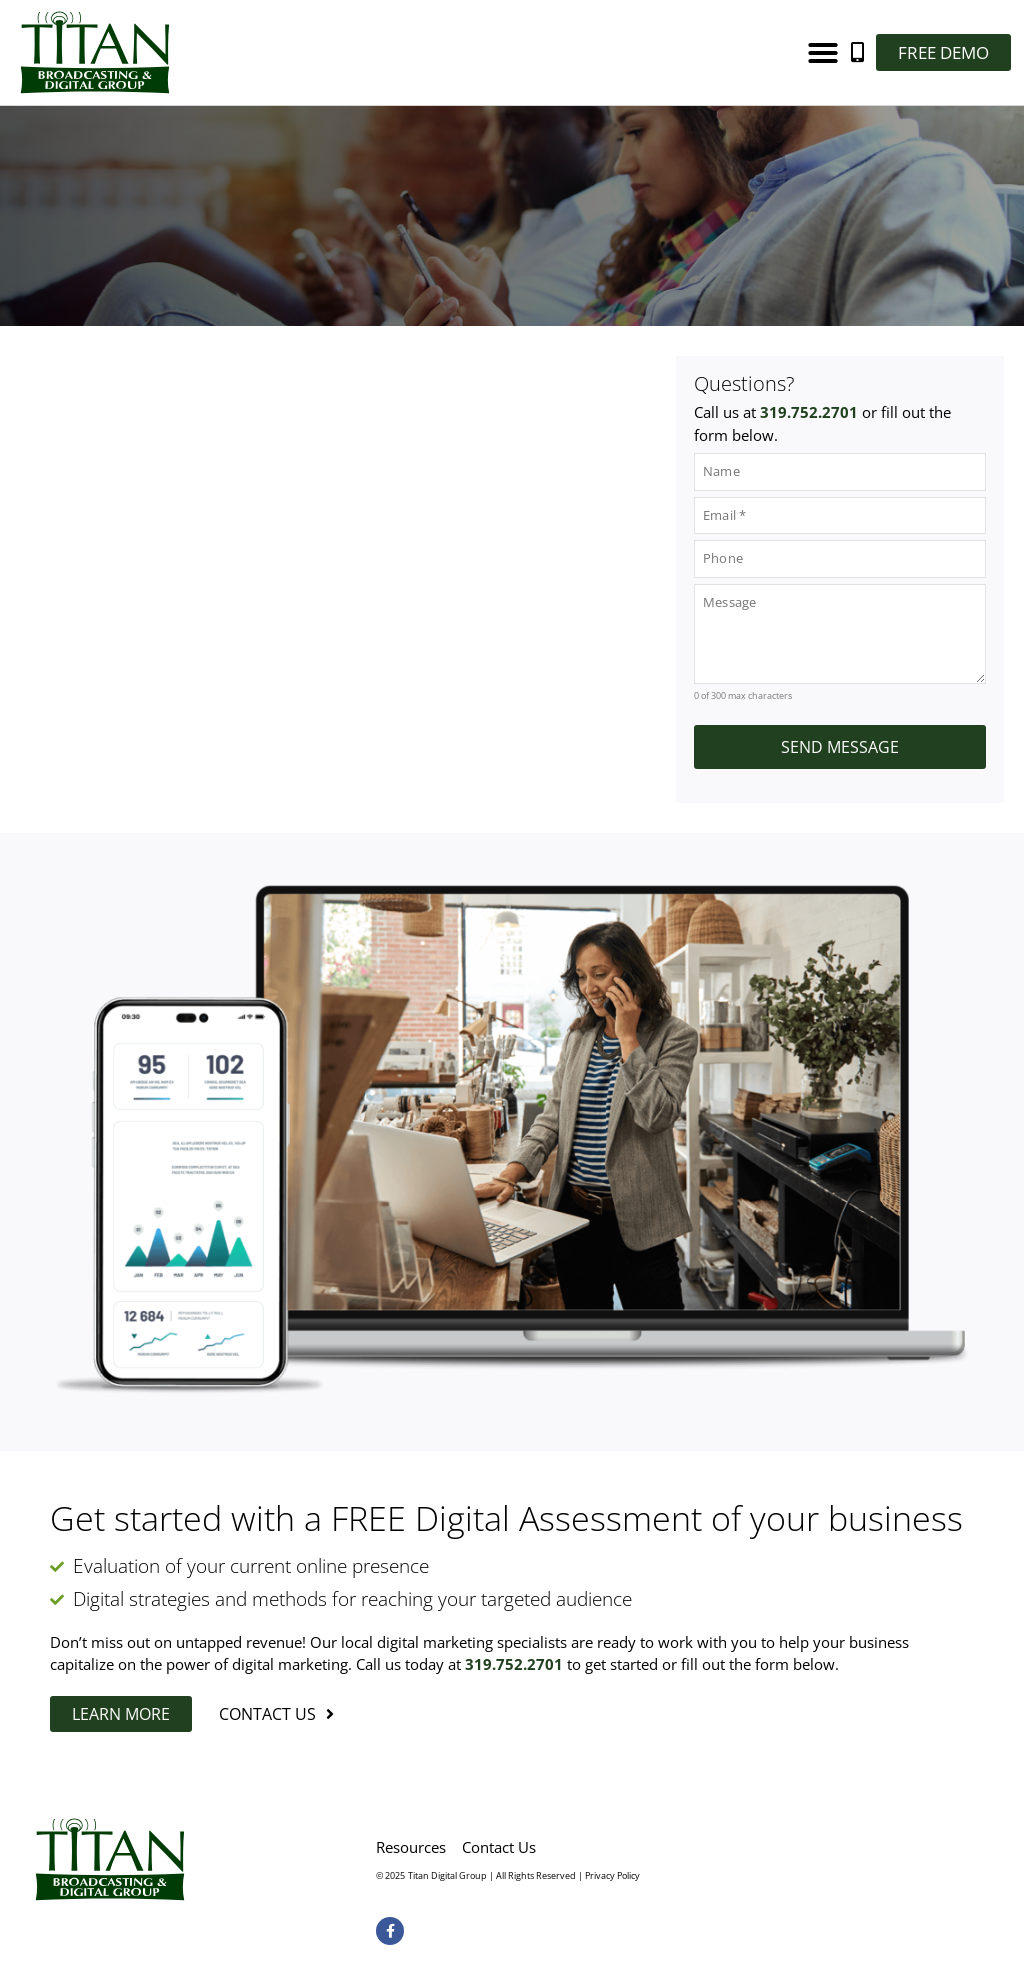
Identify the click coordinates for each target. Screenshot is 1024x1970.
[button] (823, 53)
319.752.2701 (809, 412)
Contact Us (499, 1847)
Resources (411, 1847)
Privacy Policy (612, 1875)
